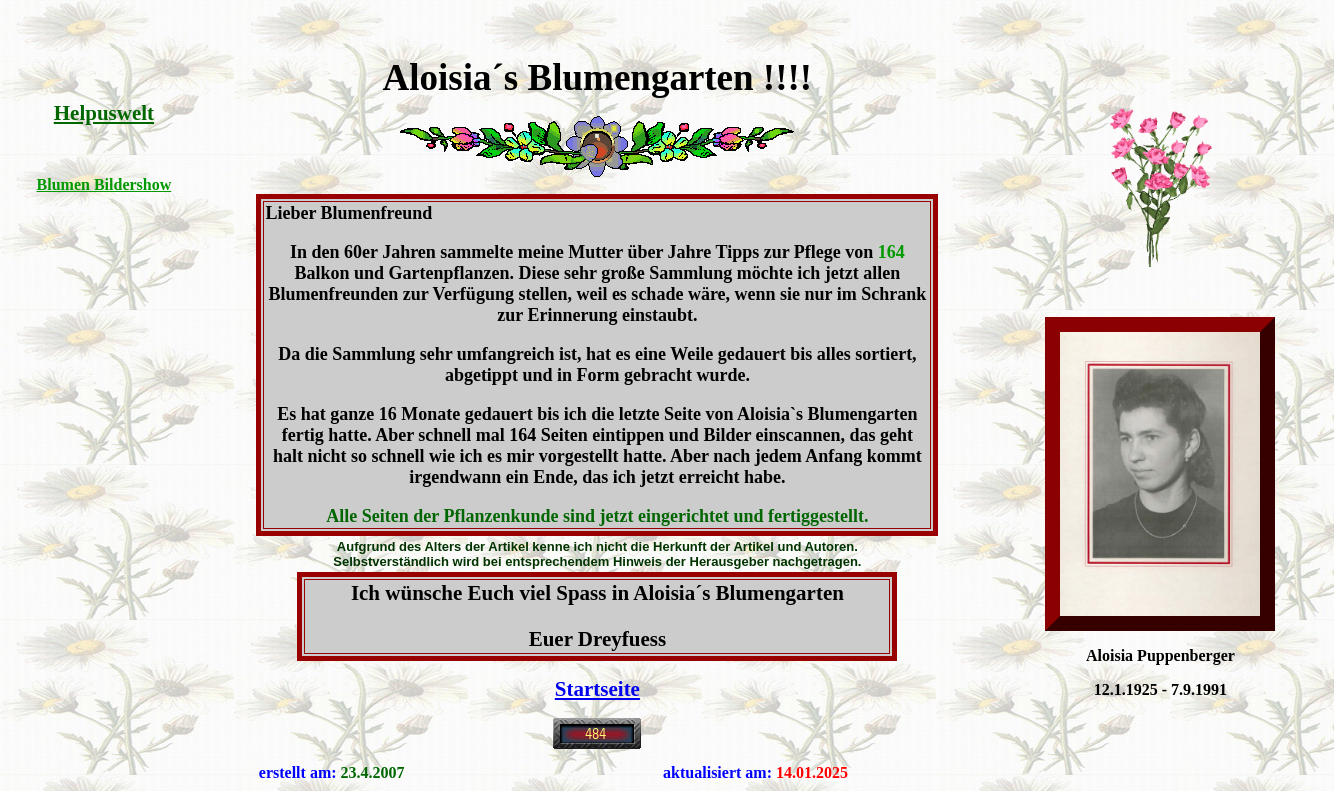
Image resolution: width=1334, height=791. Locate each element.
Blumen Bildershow (104, 184)
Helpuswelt (104, 113)
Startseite (597, 689)
